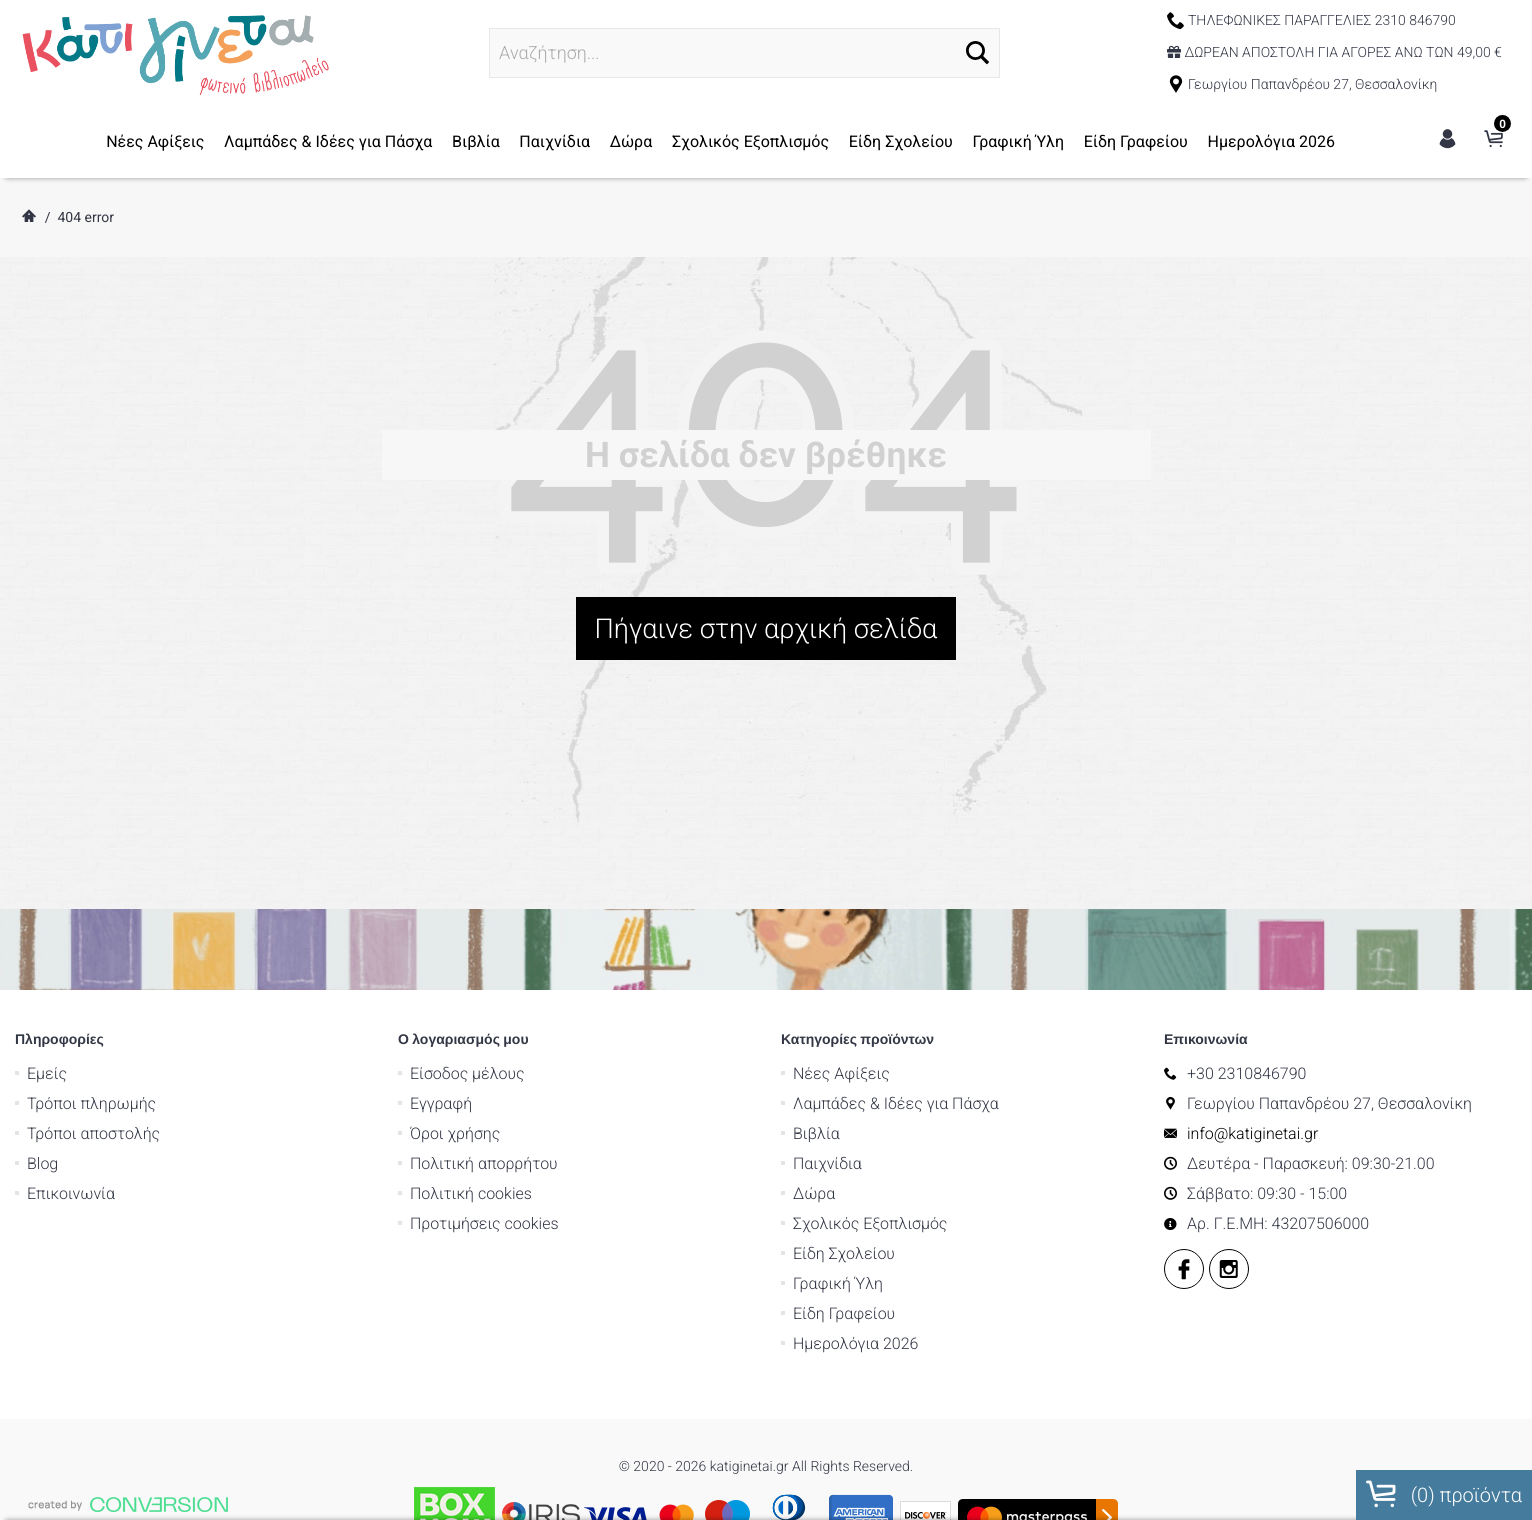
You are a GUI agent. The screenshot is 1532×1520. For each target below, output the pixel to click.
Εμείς (47, 837)
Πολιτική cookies (471, 957)
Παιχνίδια (554, 141)
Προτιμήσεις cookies (484, 987)
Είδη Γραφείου (1136, 141)
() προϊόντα (1444, 1494)
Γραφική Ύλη (1018, 141)
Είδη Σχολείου (901, 141)
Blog (42, 927)
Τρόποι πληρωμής (91, 867)
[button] (977, 52)
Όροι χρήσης (455, 897)
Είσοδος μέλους (467, 837)
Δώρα (631, 141)
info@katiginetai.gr (1252, 897)
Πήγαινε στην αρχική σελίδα (766, 629)
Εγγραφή (441, 867)
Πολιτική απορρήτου (484, 927)
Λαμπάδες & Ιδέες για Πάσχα (328, 141)
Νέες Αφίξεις (155, 141)
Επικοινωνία (71, 957)
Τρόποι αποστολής (93, 897)
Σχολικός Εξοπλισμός (750, 141)
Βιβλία (476, 141)
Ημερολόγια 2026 (1271, 141)
